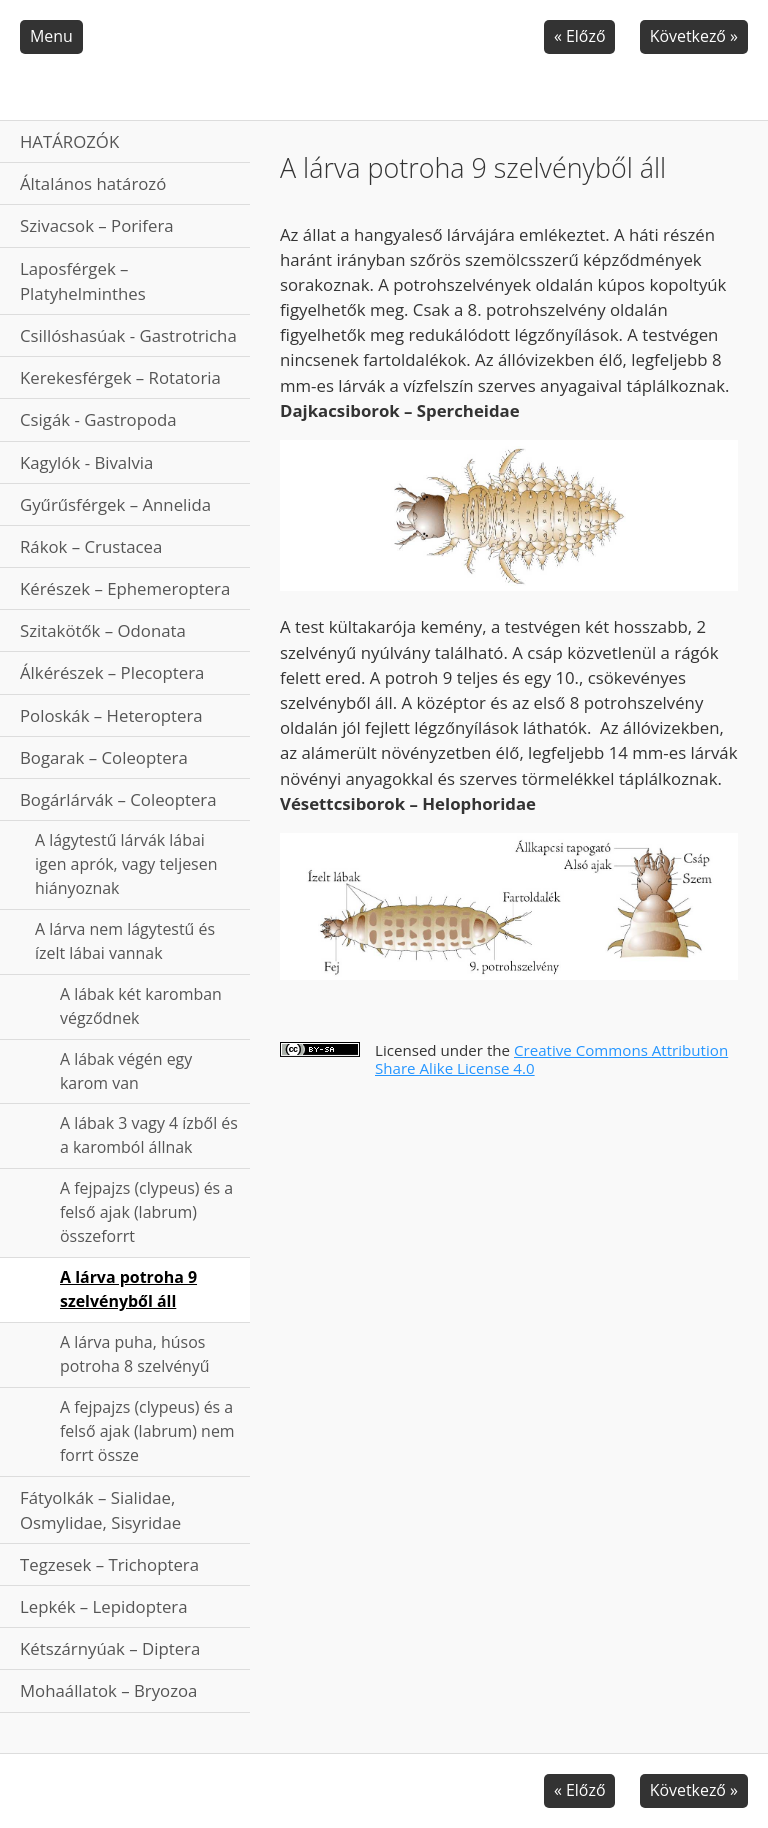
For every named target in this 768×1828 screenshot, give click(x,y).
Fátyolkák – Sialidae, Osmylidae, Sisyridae (100, 1510)
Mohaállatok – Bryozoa (108, 1690)
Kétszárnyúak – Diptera (110, 1648)
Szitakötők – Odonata (103, 630)
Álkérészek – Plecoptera (112, 672)
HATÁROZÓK (69, 141)
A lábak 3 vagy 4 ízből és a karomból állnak (149, 1135)
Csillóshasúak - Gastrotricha (128, 335)
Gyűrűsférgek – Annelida (115, 504)
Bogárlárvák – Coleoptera (118, 799)
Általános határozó (93, 183)
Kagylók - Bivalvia (86, 462)
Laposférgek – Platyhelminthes (83, 281)
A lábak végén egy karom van (126, 1071)
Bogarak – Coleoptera (104, 757)
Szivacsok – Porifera (97, 225)
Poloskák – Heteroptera (111, 715)
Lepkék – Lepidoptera (104, 1606)
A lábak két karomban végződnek (141, 1006)
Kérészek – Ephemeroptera (125, 588)
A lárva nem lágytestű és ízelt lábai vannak (125, 941)
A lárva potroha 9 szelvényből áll (128, 1289)
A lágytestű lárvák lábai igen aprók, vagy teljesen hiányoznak (126, 864)
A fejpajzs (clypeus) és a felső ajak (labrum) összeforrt (146, 1212)
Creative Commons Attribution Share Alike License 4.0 (551, 1059)
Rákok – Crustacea (91, 546)
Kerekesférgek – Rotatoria (120, 377)
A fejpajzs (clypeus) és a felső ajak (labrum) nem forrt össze (147, 1431)
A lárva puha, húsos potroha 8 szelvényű (135, 1354)
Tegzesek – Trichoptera (109, 1564)
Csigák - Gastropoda (98, 419)
